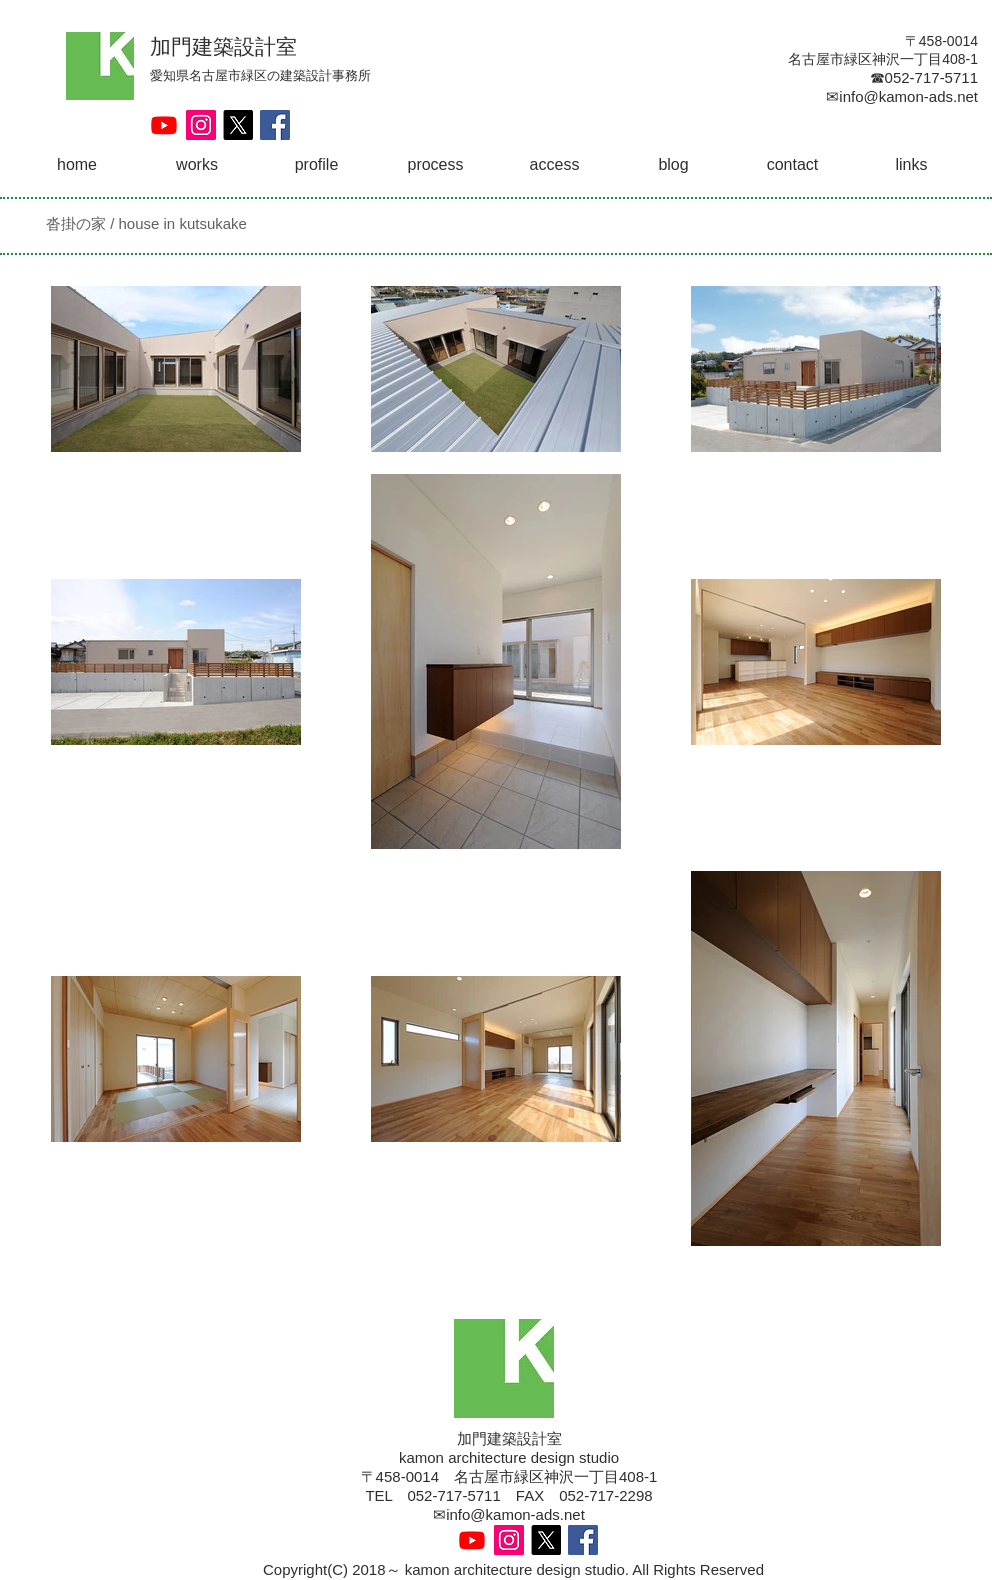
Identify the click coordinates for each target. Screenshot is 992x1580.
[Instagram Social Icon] (201, 125)
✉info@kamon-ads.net (509, 1514)
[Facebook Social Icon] (275, 125)
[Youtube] (164, 125)
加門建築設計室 (223, 46)
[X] (238, 125)
